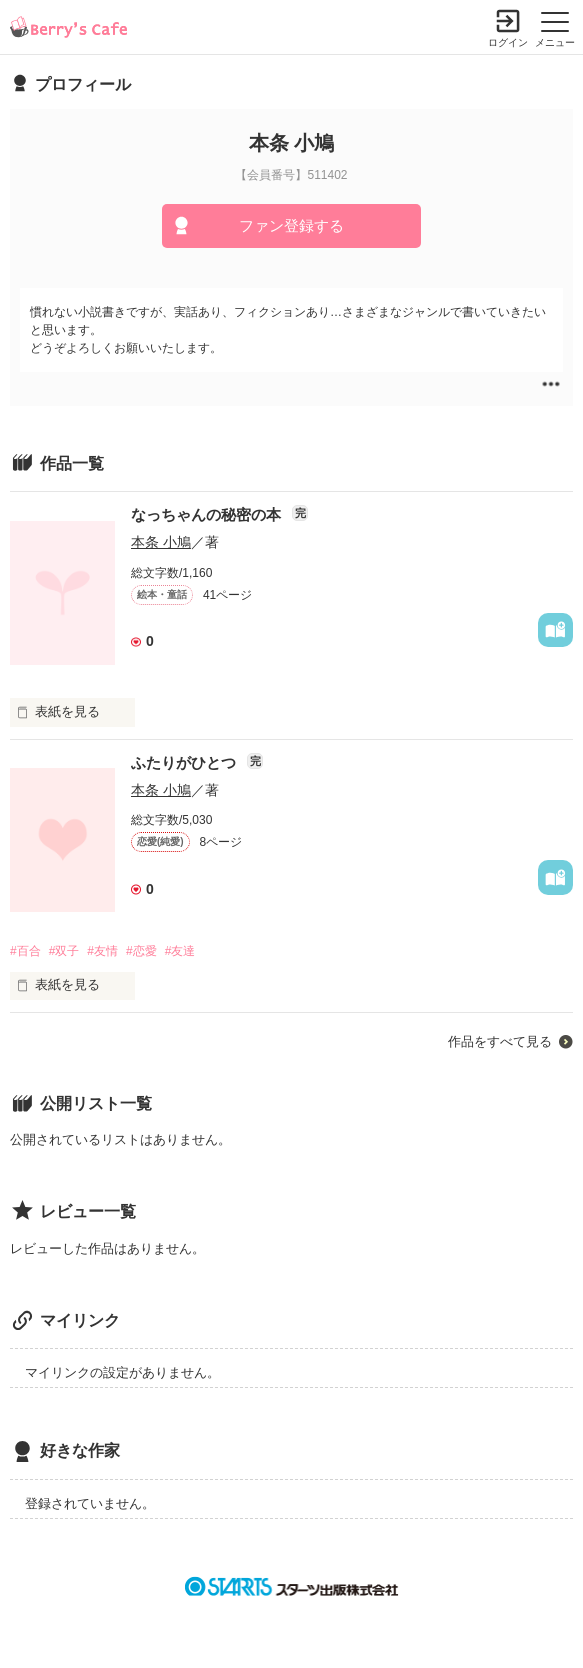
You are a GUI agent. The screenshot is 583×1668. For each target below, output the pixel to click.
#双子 (64, 951)
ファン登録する (291, 225)
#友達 (180, 951)
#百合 (25, 951)
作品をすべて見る (500, 1041)
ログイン (508, 42)
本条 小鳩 (161, 542)
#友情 (102, 951)
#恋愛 (141, 951)
